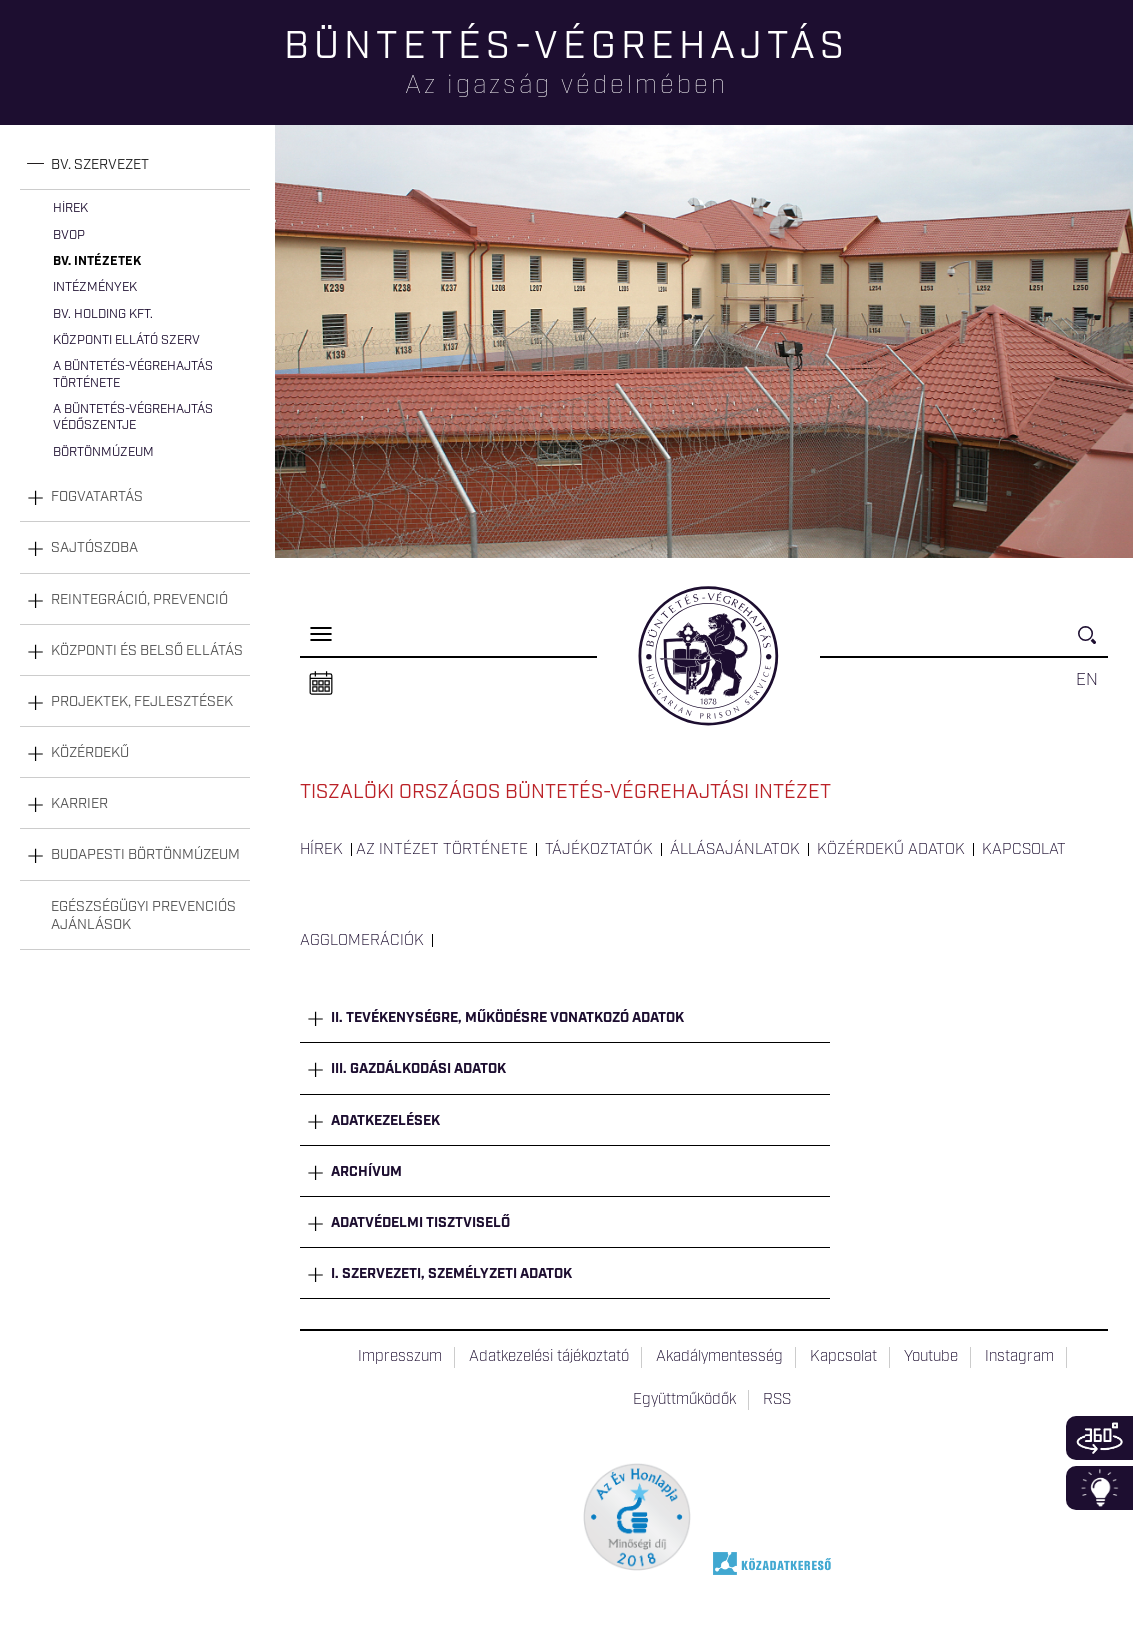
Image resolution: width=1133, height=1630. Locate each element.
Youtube (931, 1357)
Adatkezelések (385, 1121)
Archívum (366, 1172)
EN (1087, 680)
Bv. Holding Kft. (103, 314)
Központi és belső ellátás (147, 651)
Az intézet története (442, 850)
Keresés (1093, 643)
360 (1099, 1438)
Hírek (70, 208)
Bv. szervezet (100, 165)
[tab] (135, 165)
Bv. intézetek (97, 261)
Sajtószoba (94, 548)
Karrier (79, 804)
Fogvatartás (97, 497)
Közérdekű (90, 753)
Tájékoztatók (599, 850)
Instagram (1019, 1357)
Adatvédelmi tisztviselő (420, 1223)
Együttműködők (684, 1400)
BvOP (69, 235)
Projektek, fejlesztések (142, 702)
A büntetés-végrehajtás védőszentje (133, 417)
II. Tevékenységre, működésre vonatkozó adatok (507, 1018)
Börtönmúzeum (103, 452)
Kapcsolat (1024, 850)
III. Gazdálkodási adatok (418, 1069)
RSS (777, 1400)
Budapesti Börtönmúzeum (145, 855)
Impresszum (400, 1357)
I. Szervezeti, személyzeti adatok (451, 1274)
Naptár (321, 684)
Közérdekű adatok (891, 850)
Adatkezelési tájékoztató (549, 1357)
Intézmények (95, 287)
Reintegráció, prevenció (139, 600)
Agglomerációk (362, 941)
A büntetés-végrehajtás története (133, 374)
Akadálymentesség (719, 1357)
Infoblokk (1099, 1488)
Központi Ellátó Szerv (126, 340)
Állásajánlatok (735, 850)
